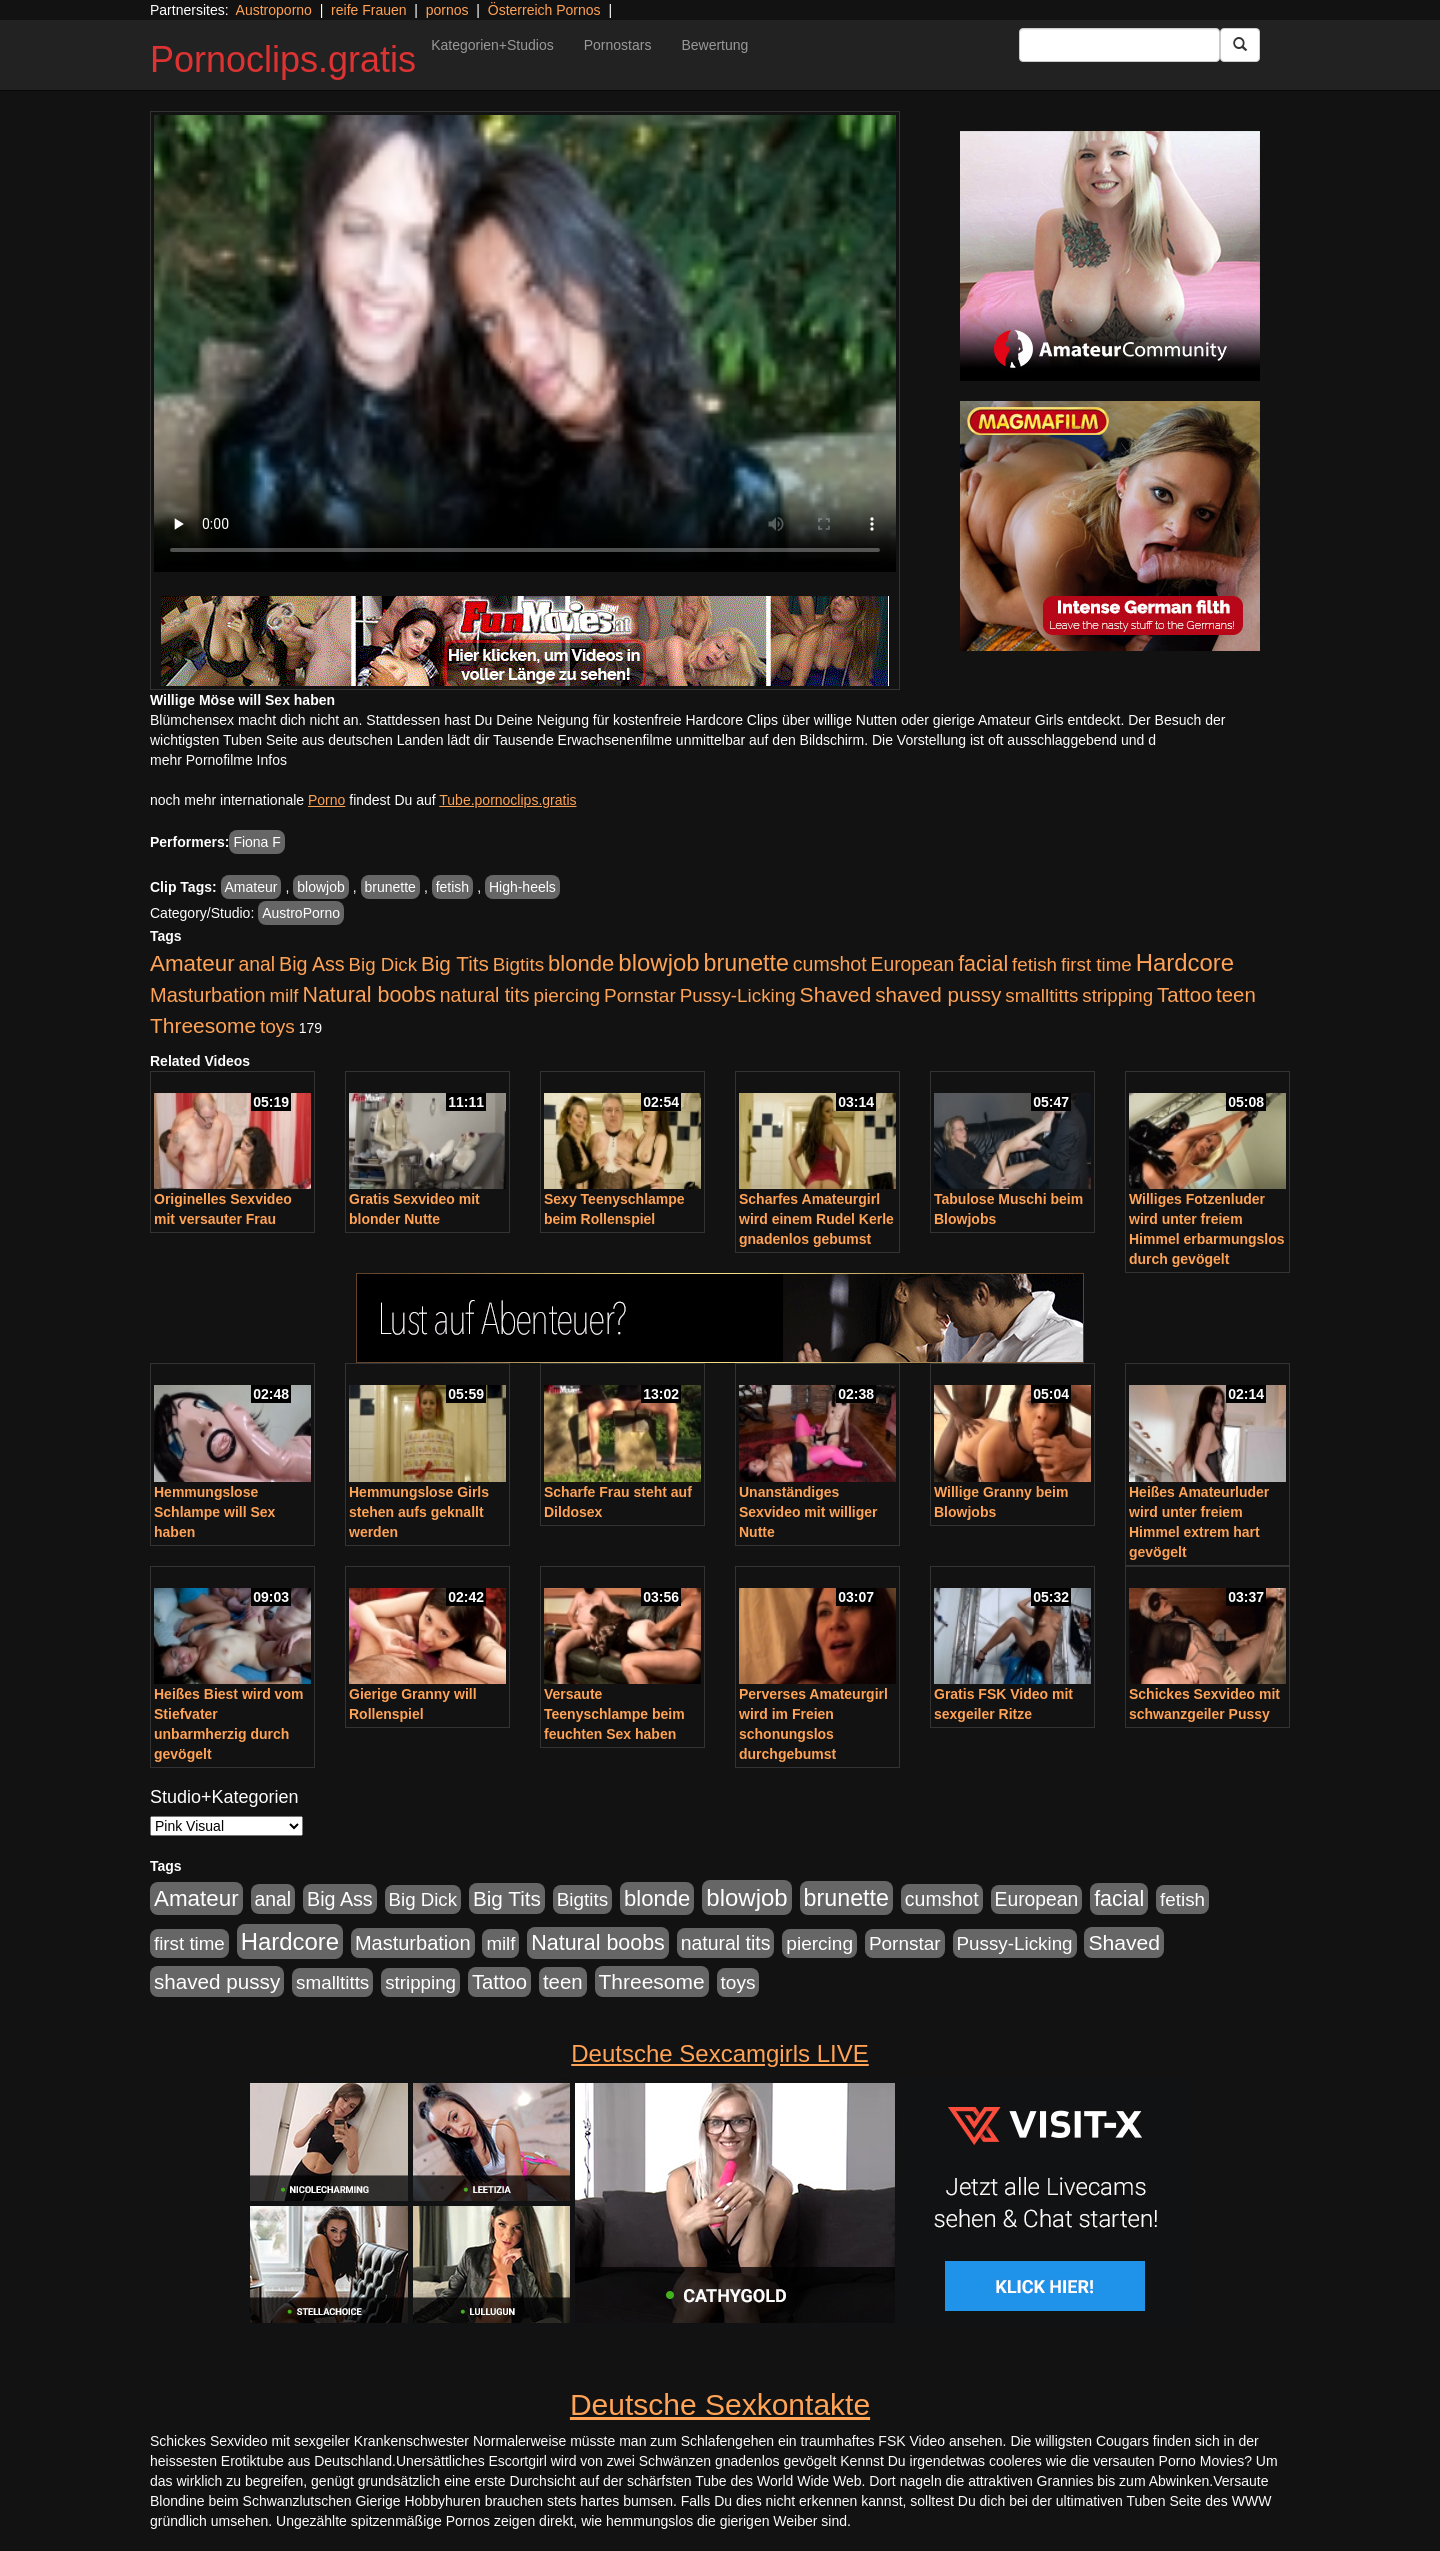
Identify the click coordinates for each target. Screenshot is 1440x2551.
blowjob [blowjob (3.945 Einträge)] (658, 962)
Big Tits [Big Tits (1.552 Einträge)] (455, 963)
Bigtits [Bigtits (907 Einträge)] (518, 964)
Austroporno (274, 10)
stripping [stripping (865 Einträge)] (1117, 995)
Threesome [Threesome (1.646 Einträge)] (203, 1025)
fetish (452, 887)
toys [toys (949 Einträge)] (277, 1026)
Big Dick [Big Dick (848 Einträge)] (383, 964)
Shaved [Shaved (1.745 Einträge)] (836, 994)
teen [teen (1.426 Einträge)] (1236, 995)
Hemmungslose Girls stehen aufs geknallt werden (419, 1512)
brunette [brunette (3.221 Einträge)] (746, 963)
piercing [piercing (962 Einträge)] (566, 995)
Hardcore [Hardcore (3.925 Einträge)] (1185, 962)
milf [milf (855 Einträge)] (284, 995)
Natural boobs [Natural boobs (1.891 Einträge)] (368, 995)
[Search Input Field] (1119, 45)
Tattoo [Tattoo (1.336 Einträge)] (1184, 995)
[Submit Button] (1240, 45)
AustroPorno (301, 913)
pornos (447, 10)
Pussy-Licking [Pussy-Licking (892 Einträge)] (738, 995)
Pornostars (618, 45)
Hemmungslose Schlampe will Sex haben (214, 1512)
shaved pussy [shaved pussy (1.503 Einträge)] (938, 994)
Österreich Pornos (544, 10)
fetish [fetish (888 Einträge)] (1034, 964)
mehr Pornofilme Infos (218, 760)
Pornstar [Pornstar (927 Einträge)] (640, 995)
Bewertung (714, 45)
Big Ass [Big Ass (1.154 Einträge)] (312, 964)
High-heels (522, 887)
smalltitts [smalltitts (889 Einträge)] (1041, 995)
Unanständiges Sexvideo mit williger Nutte (808, 1512)
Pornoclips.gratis (283, 59)
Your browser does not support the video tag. (525, 343)
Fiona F (256, 842)
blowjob (320, 887)
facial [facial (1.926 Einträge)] (983, 964)
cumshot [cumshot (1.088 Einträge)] (830, 964)
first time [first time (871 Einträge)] (1096, 964)
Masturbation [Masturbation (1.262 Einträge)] (208, 995)
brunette (390, 887)
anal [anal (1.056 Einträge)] (257, 964)
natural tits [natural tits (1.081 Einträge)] (485, 995)
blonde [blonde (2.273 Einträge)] (581, 963)
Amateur (251, 887)
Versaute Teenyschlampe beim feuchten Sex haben (614, 1714)
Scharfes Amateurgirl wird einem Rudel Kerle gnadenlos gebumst (816, 1219)
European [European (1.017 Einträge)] (913, 964)
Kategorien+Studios (492, 45)
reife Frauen (368, 10)
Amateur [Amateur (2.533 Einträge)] (192, 963)
